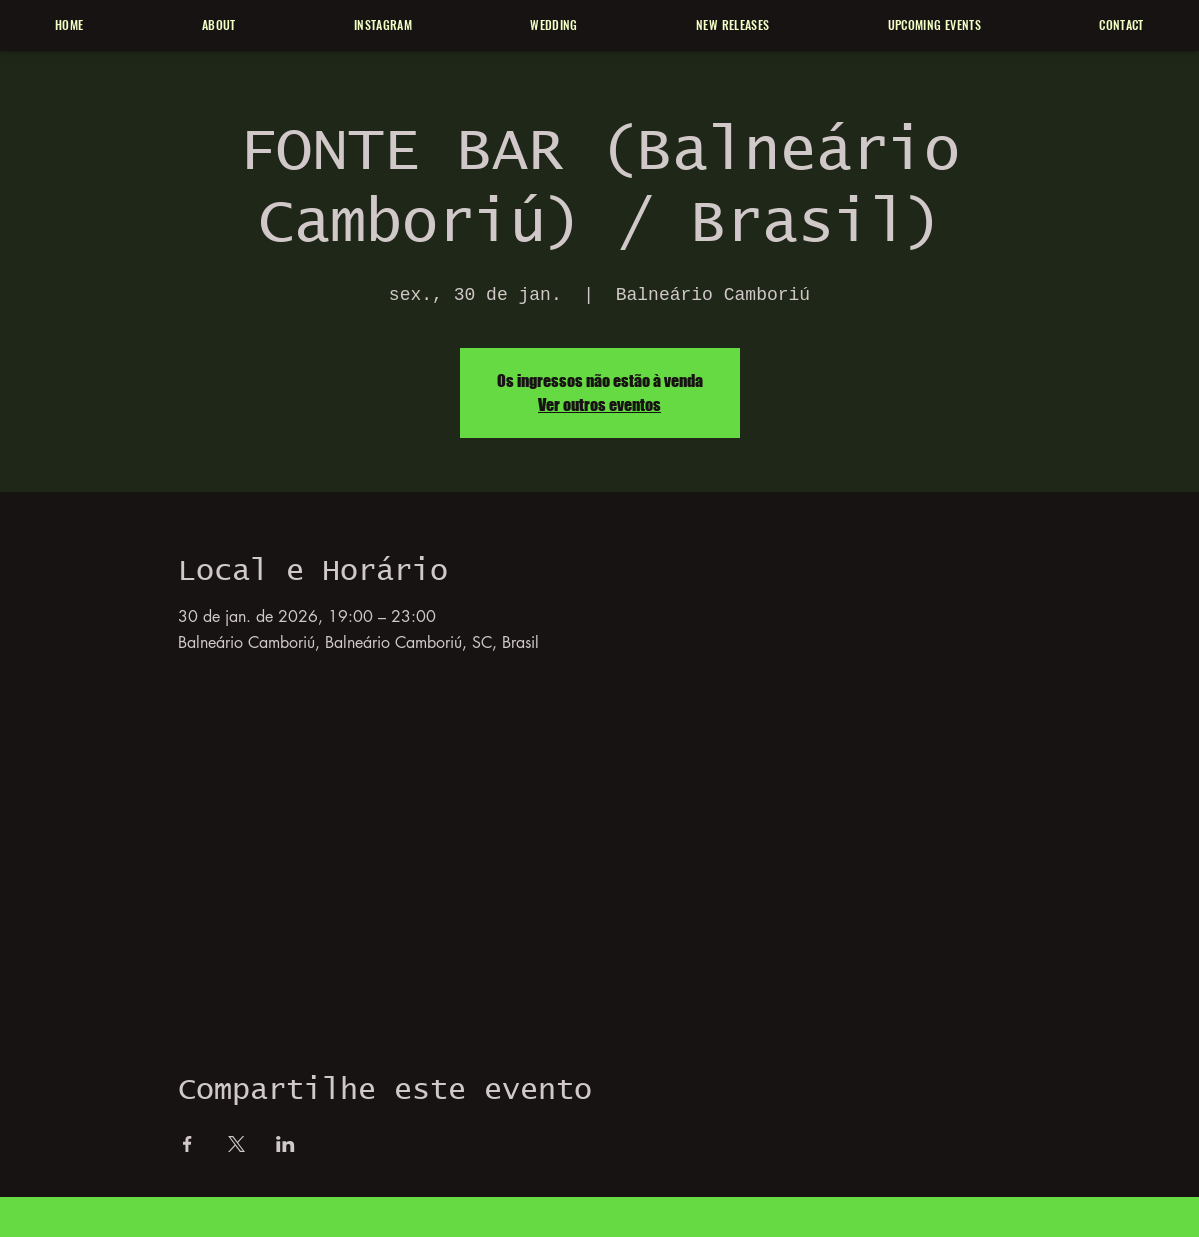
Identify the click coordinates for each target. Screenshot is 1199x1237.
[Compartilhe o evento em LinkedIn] (285, 1144)
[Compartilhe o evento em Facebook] (187, 1144)
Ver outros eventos (599, 404)
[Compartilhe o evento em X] (236, 1144)
